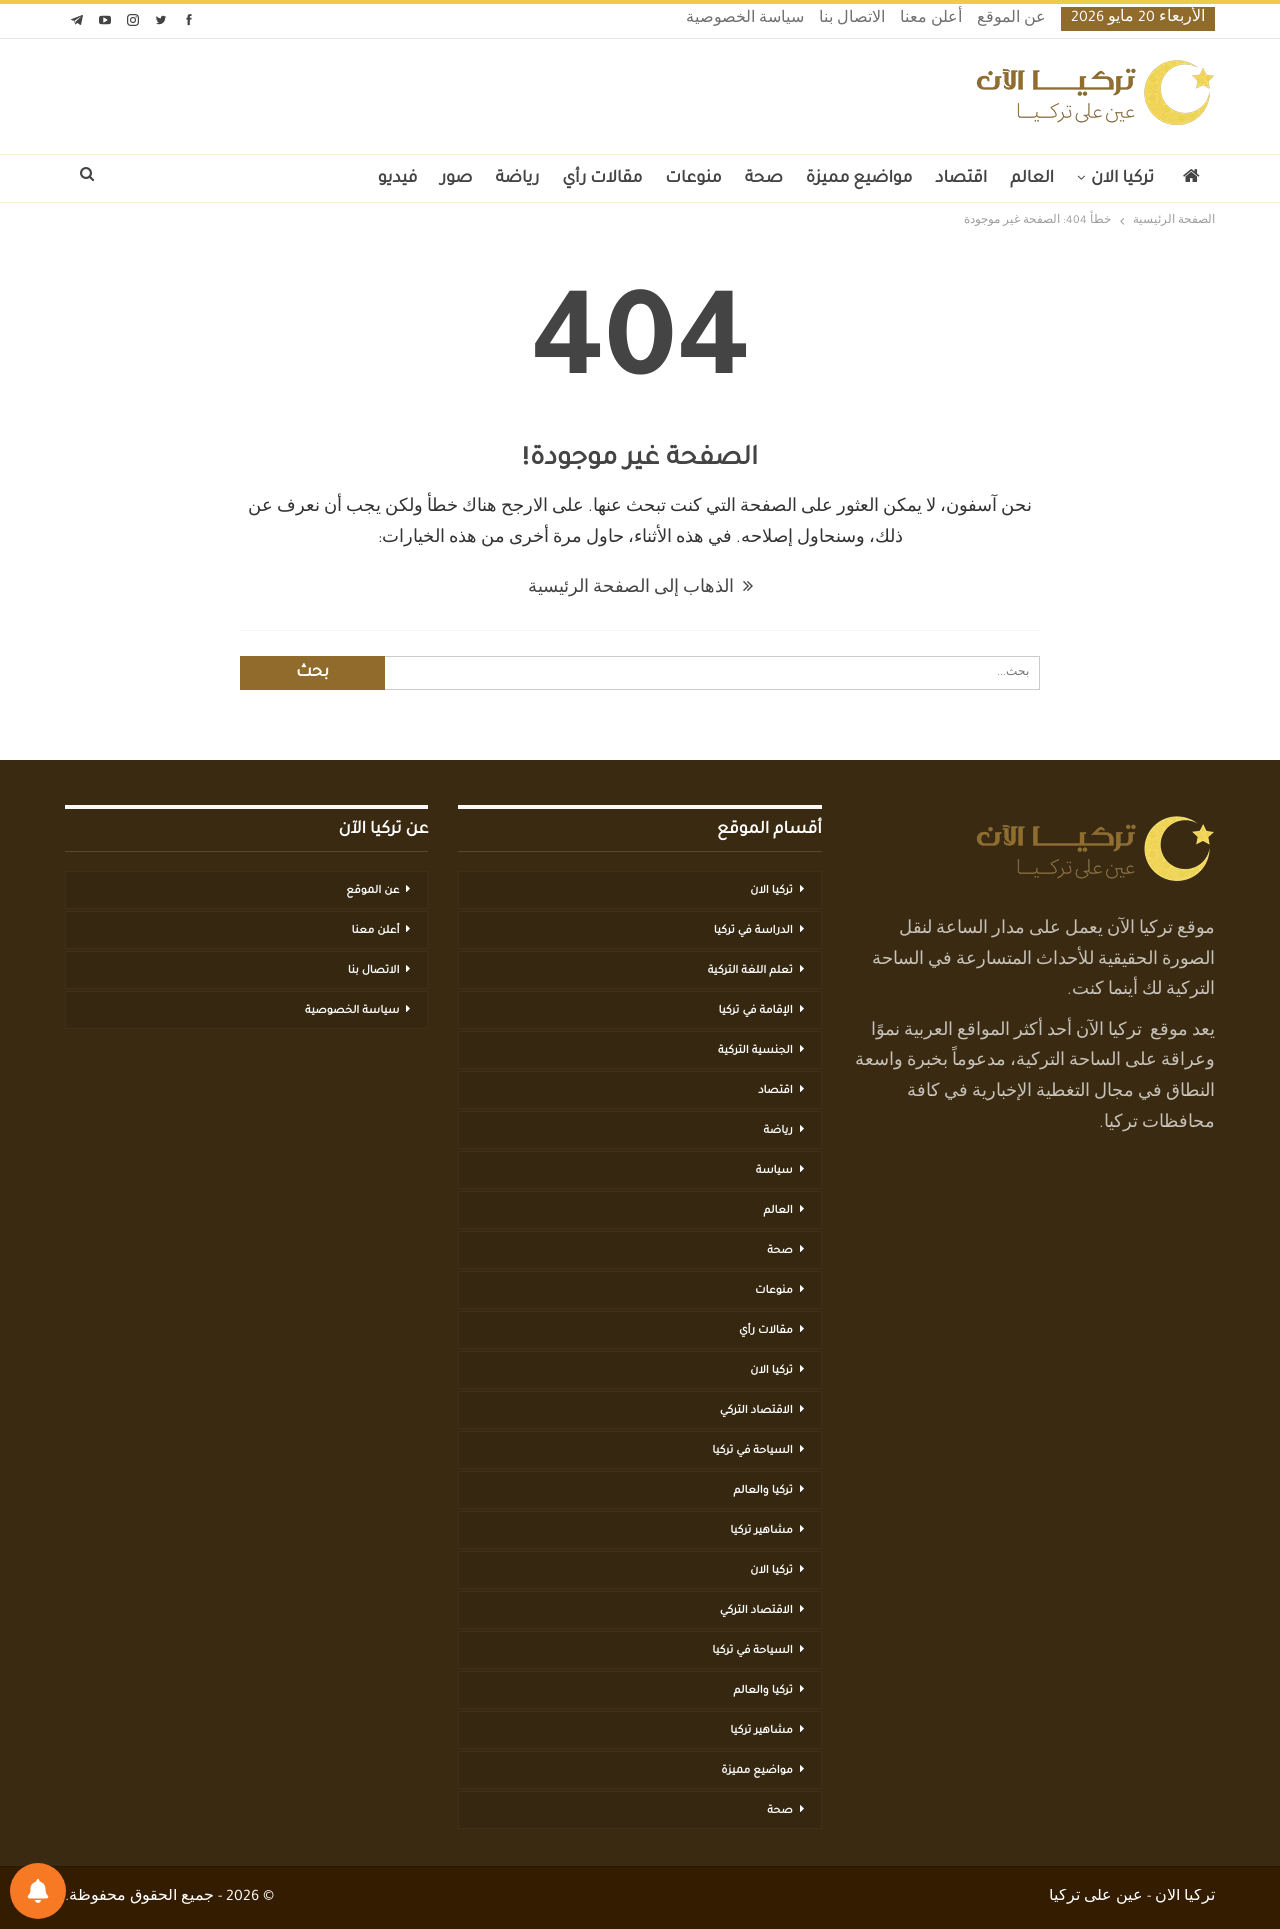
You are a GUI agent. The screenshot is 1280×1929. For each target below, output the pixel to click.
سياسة (774, 1171)
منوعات (693, 179)
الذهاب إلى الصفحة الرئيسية (640, 589)
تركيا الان (1122, 179)
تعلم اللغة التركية (750, 971)
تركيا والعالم (763, 1491)
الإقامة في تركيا (755, 1011)
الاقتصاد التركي (756, 1411)
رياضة (518, 179)
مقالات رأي (602, 179)
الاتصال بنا (852, 20)
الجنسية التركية (755, 1051)
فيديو (398, 179)
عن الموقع (1011, 20)
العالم (1032, 179)
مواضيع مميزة (859, 179)
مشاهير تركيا (761, 1531)
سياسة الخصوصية (745, 20)
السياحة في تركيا (752, 1451)
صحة (764, 179)
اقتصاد (961, 179)
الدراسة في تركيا (753, 931)
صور (456, 179)
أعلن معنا (931, 20)
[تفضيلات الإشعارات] (38, 1891)
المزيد (332, 179)
